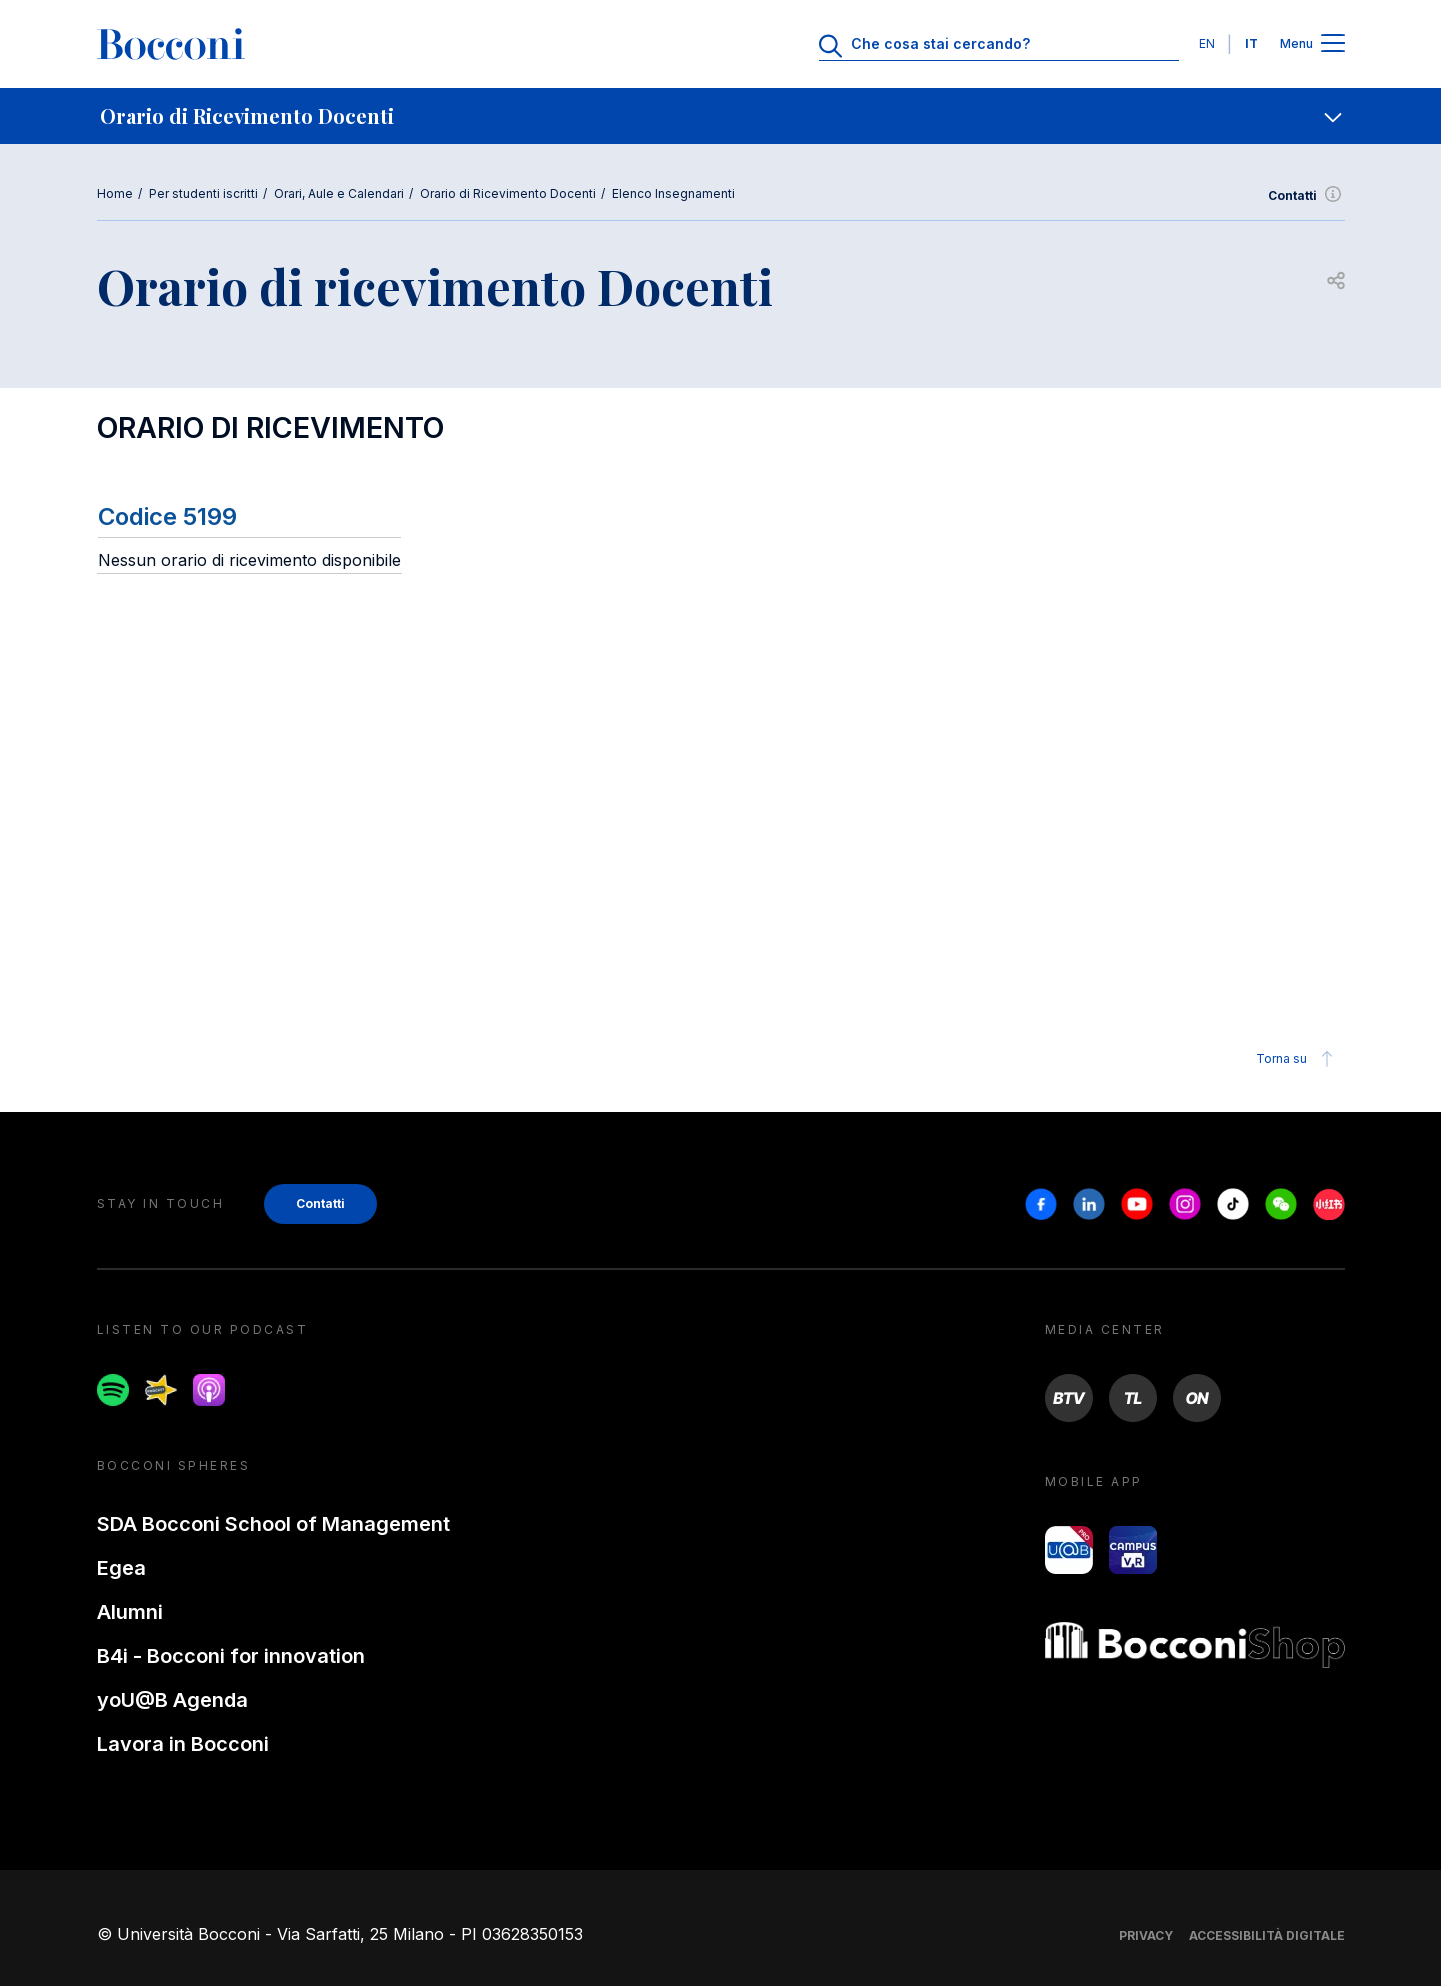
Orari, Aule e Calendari (339, 193)
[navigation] (720, 116)
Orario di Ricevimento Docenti (508, 193)
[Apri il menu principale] (1333, 44)
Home (115, 193)
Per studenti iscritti (203, 193)
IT (1251, 43)
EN (1207, 43)
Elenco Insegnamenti (673, 193)
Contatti (1306, 196)
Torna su (1297, 1059)
